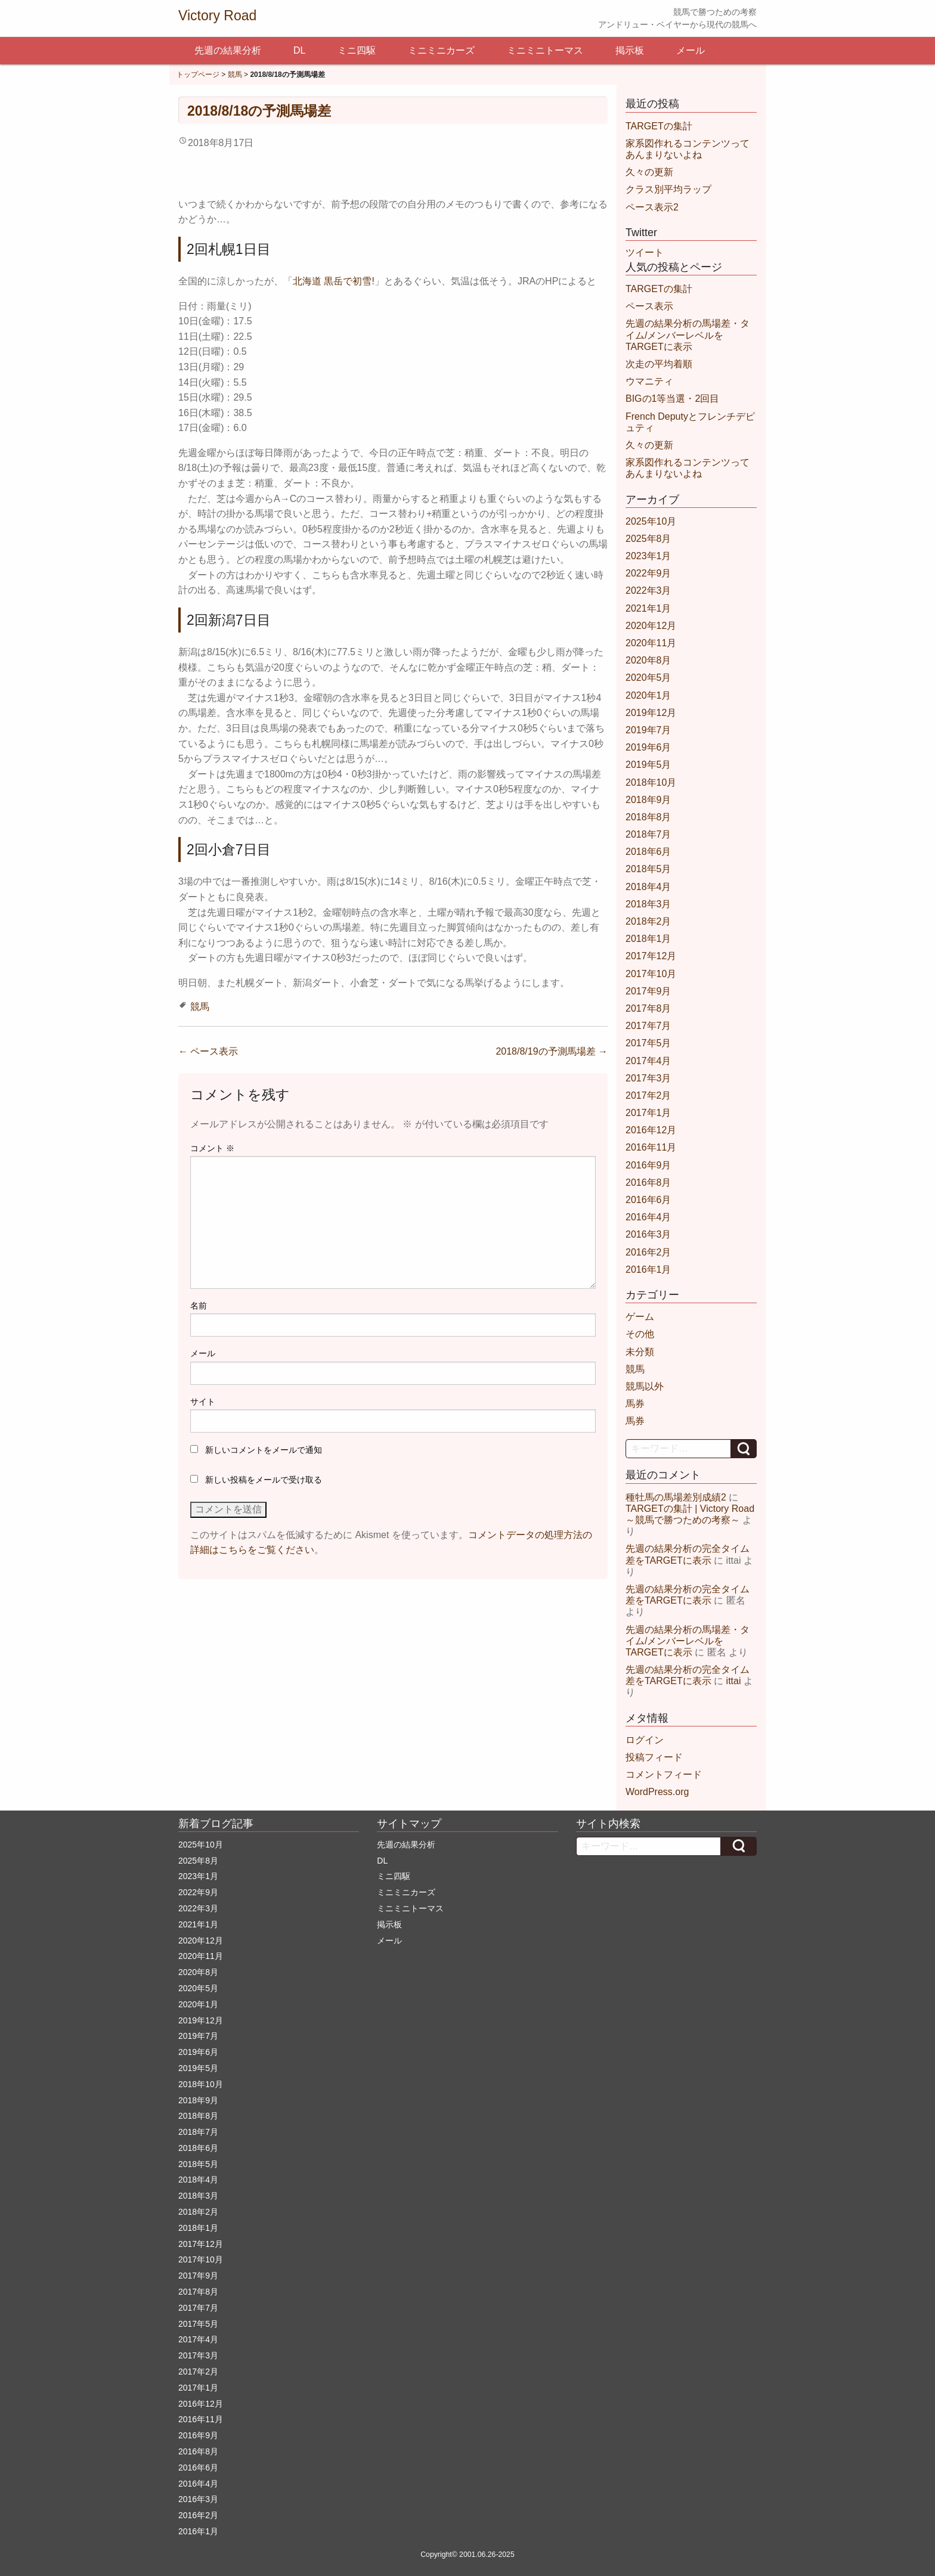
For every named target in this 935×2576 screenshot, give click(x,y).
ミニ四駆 (357, 50)
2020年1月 (648, 695)
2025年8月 (648, 539)
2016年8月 (648, 1182)
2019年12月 (651, 713)
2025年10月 (651, 521)
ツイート (645, 252)
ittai (733, 1681)
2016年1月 (648, 1269)
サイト (202, 1401)
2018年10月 (651, 782)
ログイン (645, 1740)
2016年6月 (648, 1200)
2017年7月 (648, 1026)
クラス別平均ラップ (668, 189)
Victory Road (217, 15)
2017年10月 (651, 974)
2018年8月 (648, 817)
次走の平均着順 (659, 364)
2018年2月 (648, 921)
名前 (198, 1305)
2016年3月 (648, 1234)
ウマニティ (649, 381)
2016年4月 (648, 1217)
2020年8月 (648, 660)
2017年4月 (648, 1061)
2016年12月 (651, 1130)
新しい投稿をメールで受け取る (263, 1479)
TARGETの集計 (659, 126)
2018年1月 (648, 939)
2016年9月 (648, 1165)
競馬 (235, 74)
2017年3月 (648, 1078)
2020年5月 (648, 677)
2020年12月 (651, 626)
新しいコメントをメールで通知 (263, 1450)
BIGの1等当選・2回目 (672, 398)
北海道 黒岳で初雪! (333, 281)
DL (299, 50)
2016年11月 (651, 1147)
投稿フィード (654, 1757)
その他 (640, 1334)
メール (690, 50)
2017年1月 (648, 1113)
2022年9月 (648, 573)
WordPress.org (657, 1792)
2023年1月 (648, 556)
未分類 (640, 1352)
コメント (212, 1148)
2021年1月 (648, 608)
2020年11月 (651, 643)
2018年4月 (648, 887)
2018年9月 (648, 800)
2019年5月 (648, 765)
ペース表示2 (652, 207)
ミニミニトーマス (545, 50)
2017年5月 (648, 1043)
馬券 (635, 1404)
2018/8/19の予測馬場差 (552, 1051)
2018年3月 (648, 904)
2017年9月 (648, 991)
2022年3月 (648, 590)
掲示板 (629, 50)
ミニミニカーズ (441, 50)
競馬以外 (645, 1386)
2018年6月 (648, 852)
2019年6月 (648, 747)
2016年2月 (648, 1252)
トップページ (198, 74)
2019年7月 (648, 730)
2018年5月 (648, 869)
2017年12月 (651, 956)
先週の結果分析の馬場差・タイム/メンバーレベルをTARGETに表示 (688, 334)
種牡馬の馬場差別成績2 (676, 1497)
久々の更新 (649, 172)
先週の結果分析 (227, 50)
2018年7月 (648, 834)
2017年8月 (648, 1008)
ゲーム (640, 1317)
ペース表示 (208, 1051)
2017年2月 (648, 1095)
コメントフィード (664, 1774)
